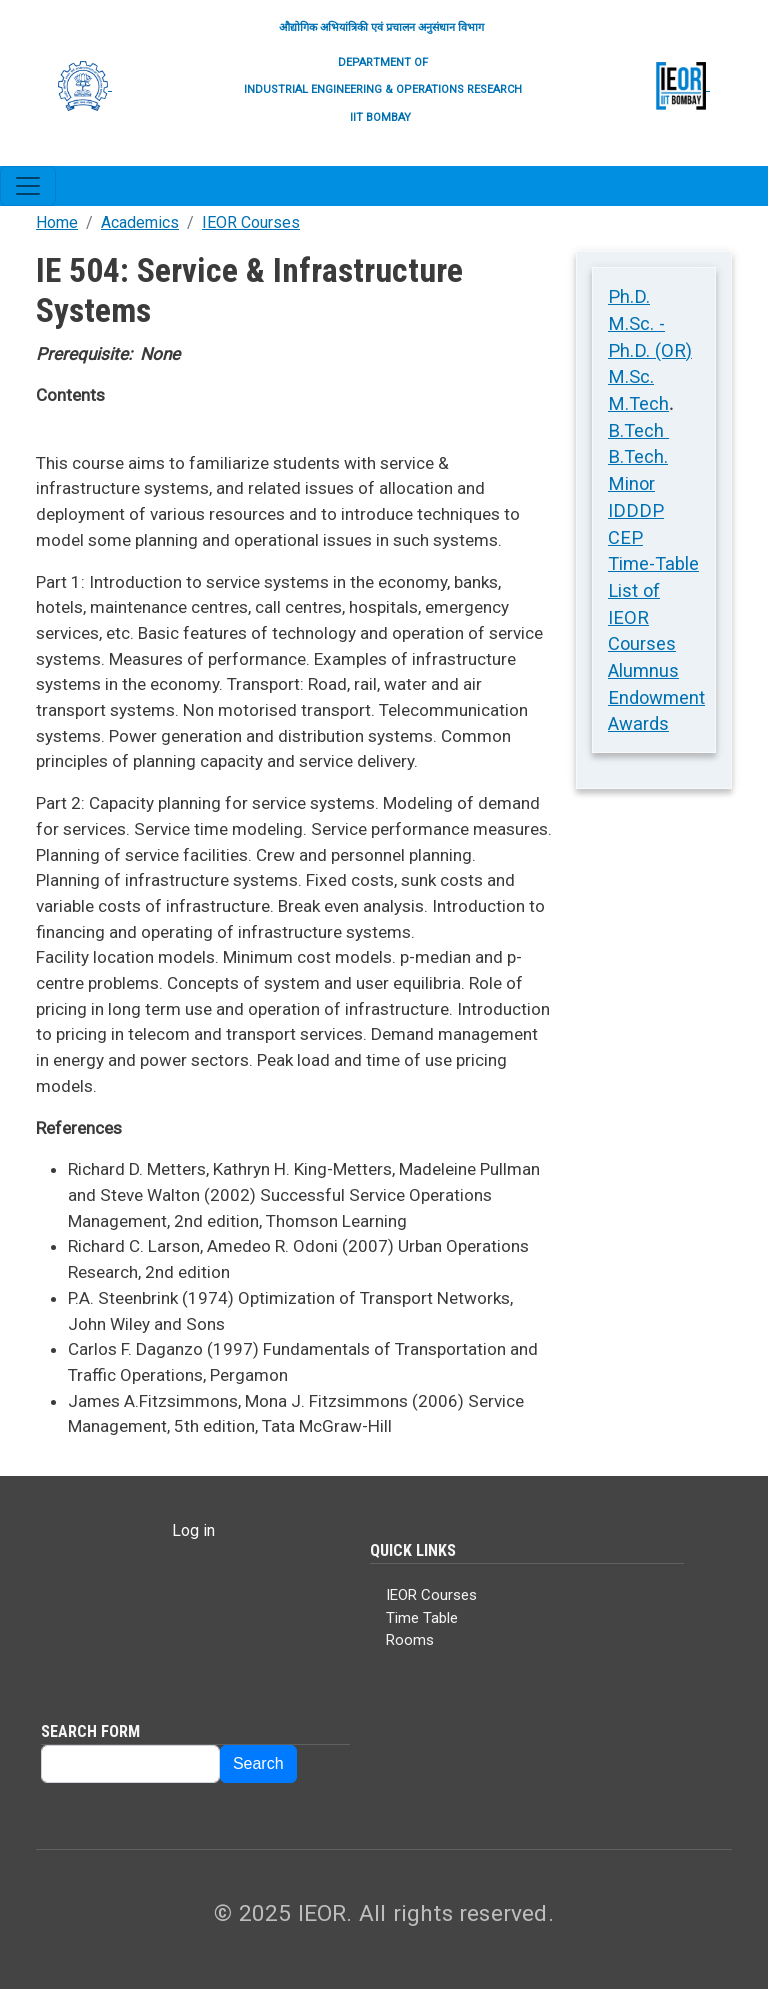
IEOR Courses (251, 222)
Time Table (422, 1618)
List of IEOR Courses (642, 617)
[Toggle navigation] (28, 186)
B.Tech (638, 430)
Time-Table (653, 563)
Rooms (410, 1640)
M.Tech (638, 403)
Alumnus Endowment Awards (656, 697)
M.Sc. (631, 376)
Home (57, 222)
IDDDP (636, 510)
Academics (140, 222)
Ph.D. (629, 296)
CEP (625, 537)
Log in (193, 1530)
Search (258, 1763)
